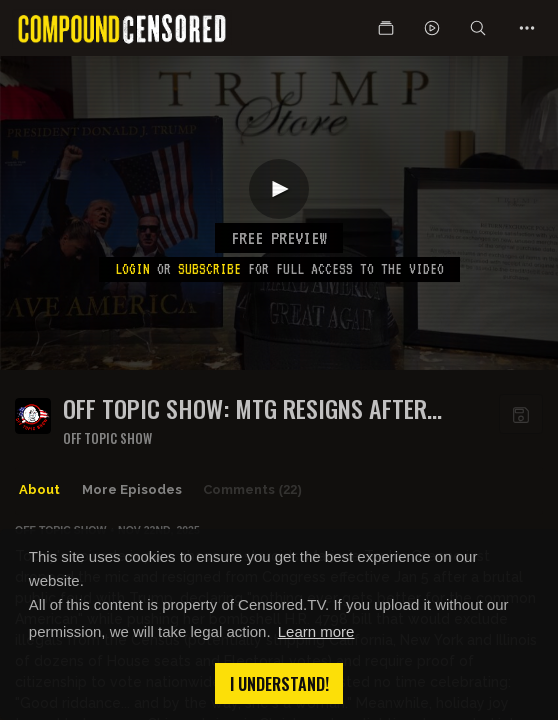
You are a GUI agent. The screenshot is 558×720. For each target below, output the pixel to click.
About (39, 489)
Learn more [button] (316, 631)
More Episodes (132, 489)
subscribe (209, 269)
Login (132, 269)
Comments (252, 490)
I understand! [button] (279, 684)
